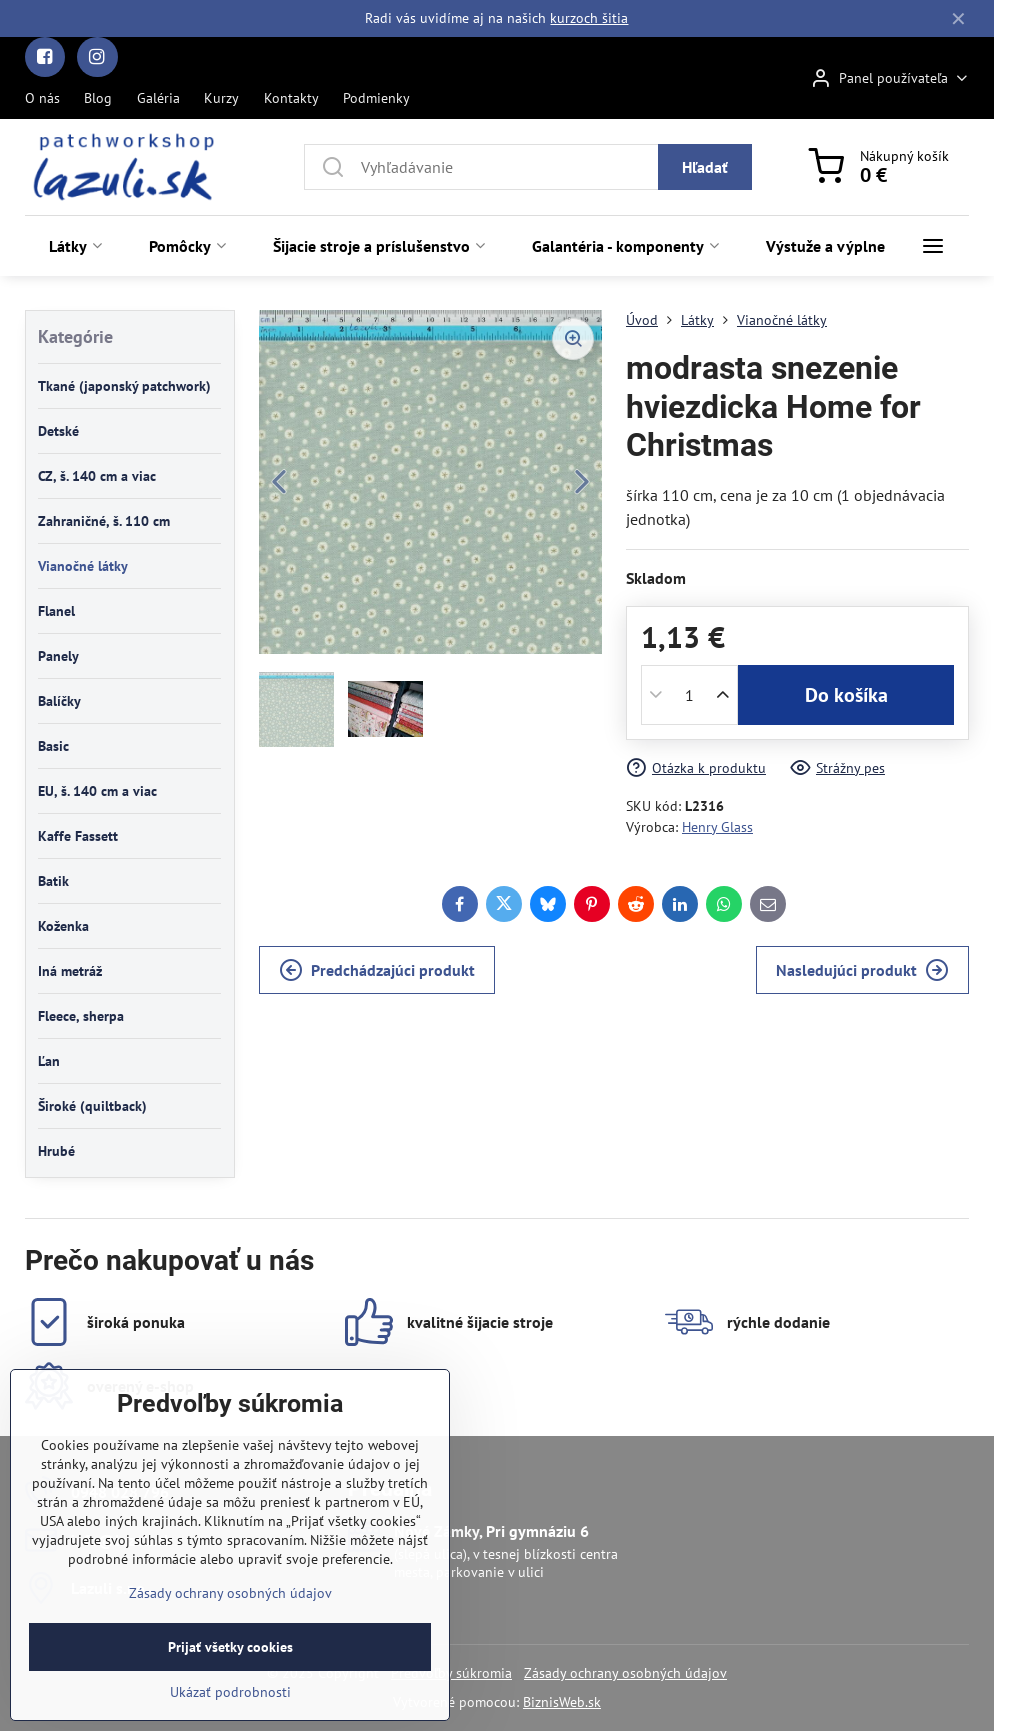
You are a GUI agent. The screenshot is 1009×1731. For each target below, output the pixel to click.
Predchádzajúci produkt (377, 970)
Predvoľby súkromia (451, 1673)
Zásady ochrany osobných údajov (625, 1673)
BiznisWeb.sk (562, 1702)
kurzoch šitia (589, 18)
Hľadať (705, 167)
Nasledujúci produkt (862, 970)
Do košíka (846, 695)
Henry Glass (717, 827)
